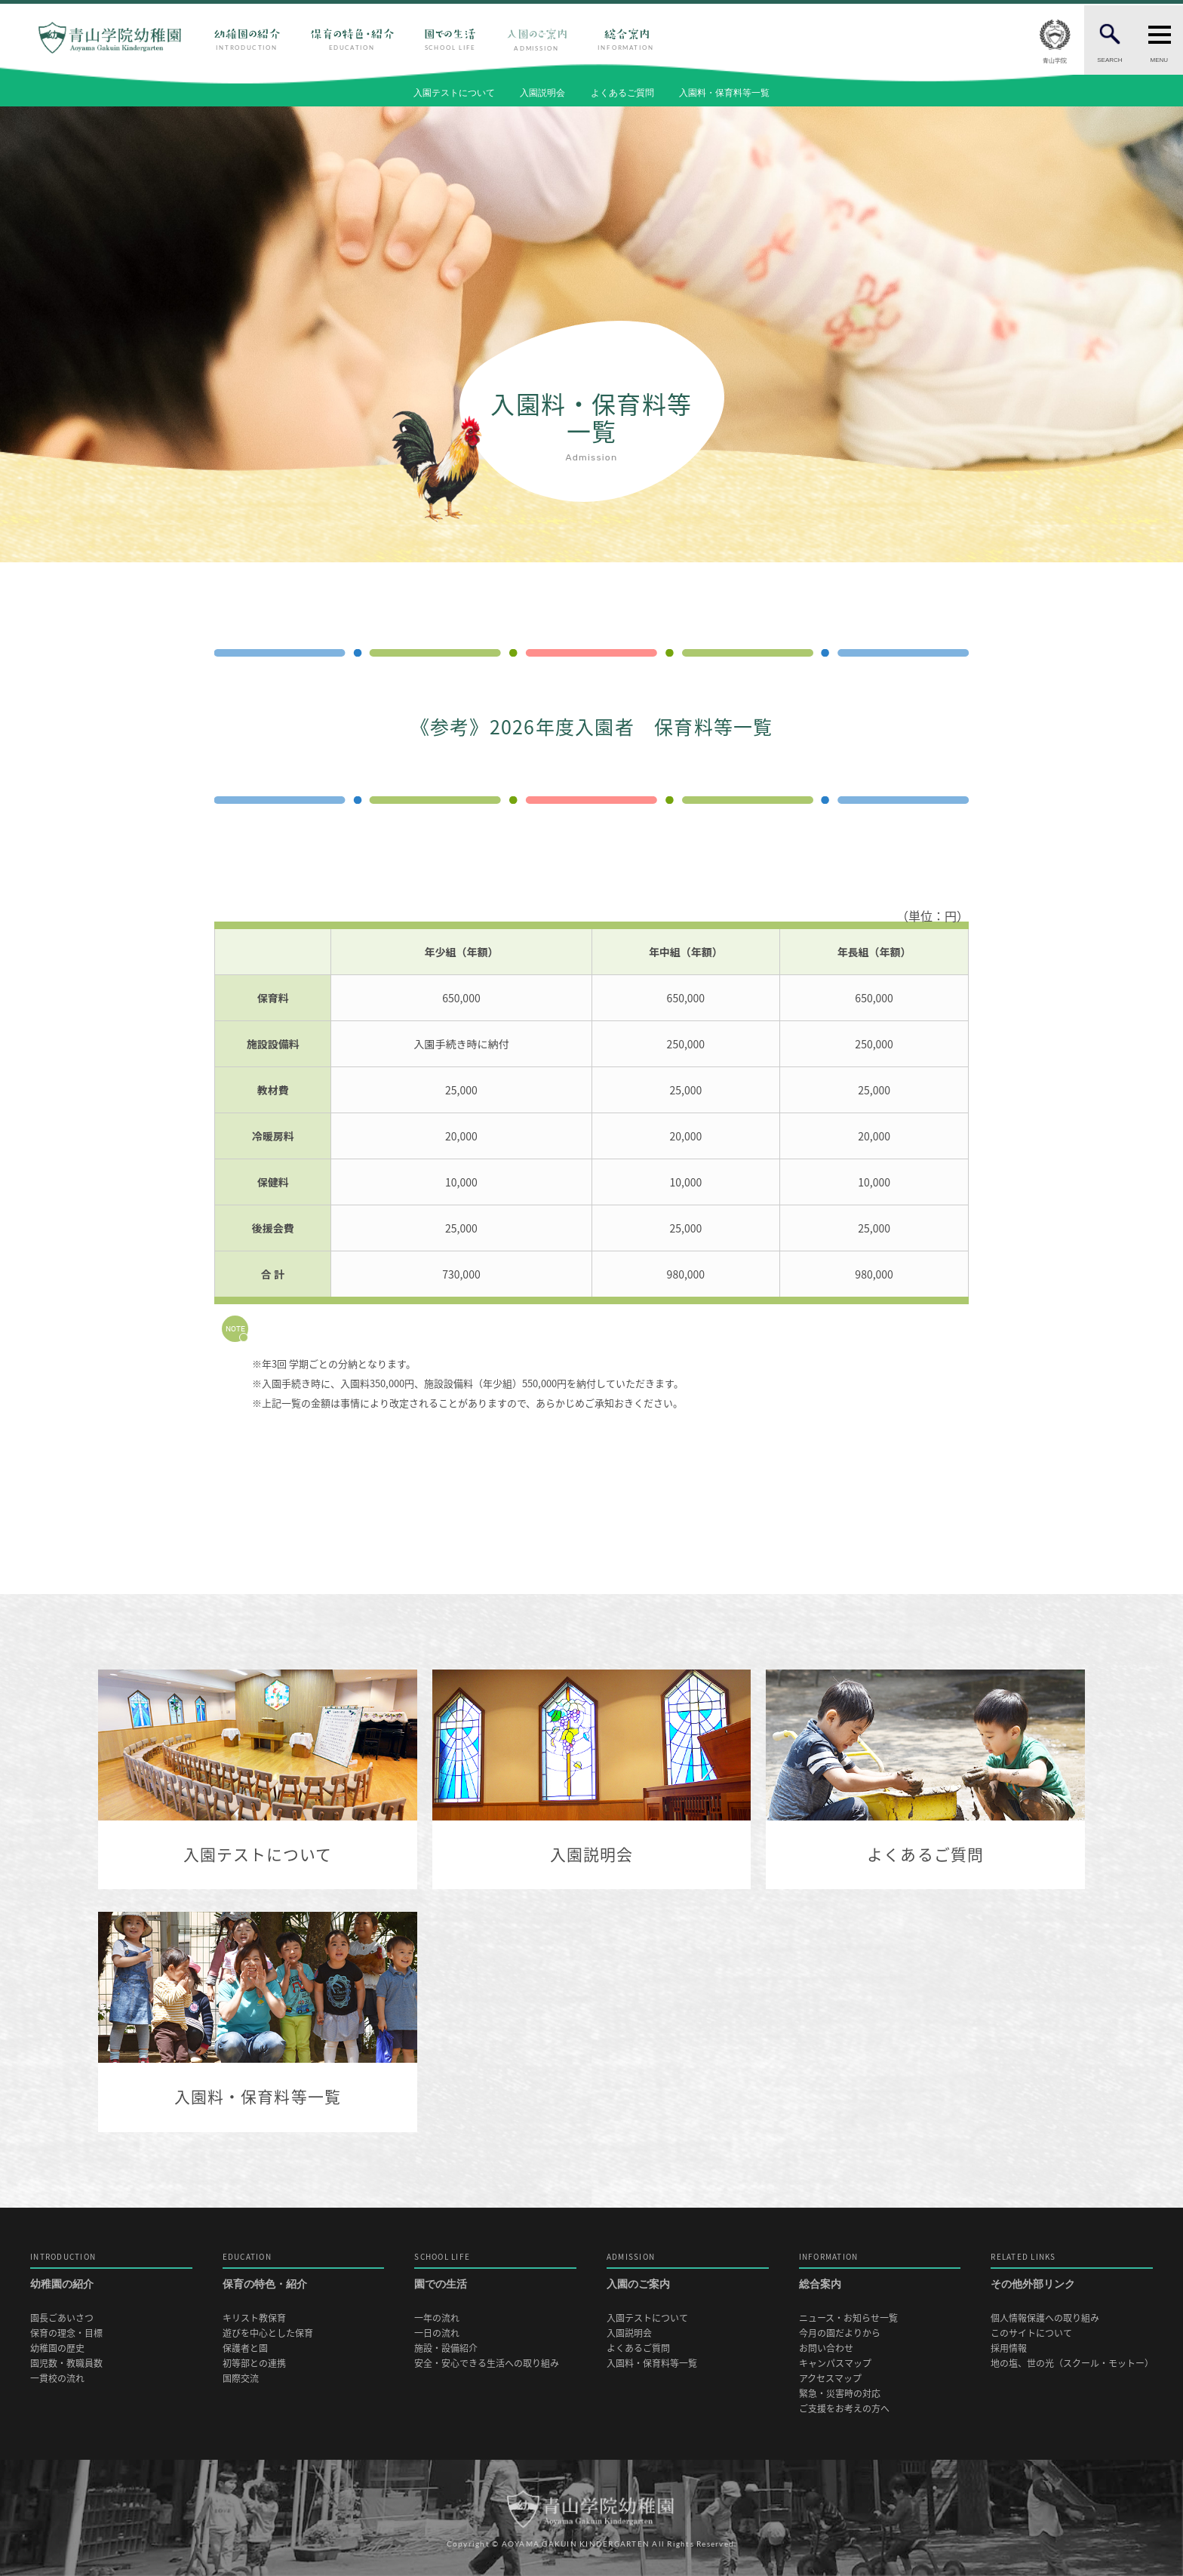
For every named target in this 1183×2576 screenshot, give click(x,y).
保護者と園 (245, 2348)
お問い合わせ (826, 2348)
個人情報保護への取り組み (1045, 2318)
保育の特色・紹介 (304, 2271)
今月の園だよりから (839, 2333)
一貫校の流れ (57, 2378)
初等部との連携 (254, 2363)
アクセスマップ (830, 2378)
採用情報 (1009, 2348)
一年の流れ (436, 2318)
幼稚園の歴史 (57, 2348)
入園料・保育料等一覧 (724, 93)
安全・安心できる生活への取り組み (486, 2363)
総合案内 (880, 2271)
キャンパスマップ (835, 2363)
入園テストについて (454, 93)
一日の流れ (436, 2333)
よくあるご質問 (622, 93)
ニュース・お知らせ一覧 (848, 2318)
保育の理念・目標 (66, 2333)
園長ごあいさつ (62, 2318)
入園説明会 (542, 93)
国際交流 (241, 2378)
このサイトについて (1031, 2333)
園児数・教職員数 (66, 2363)
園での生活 (495, 2271)
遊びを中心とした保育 (268, 2333)
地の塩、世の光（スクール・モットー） (1072, 2363)
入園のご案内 (688, 2271)
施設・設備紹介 (446, 2348)
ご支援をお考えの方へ (844, 2408)
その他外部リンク (1072, 2271)
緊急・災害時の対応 (839, 2393)
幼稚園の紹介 (111, 2271)
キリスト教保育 (254, 2318)
